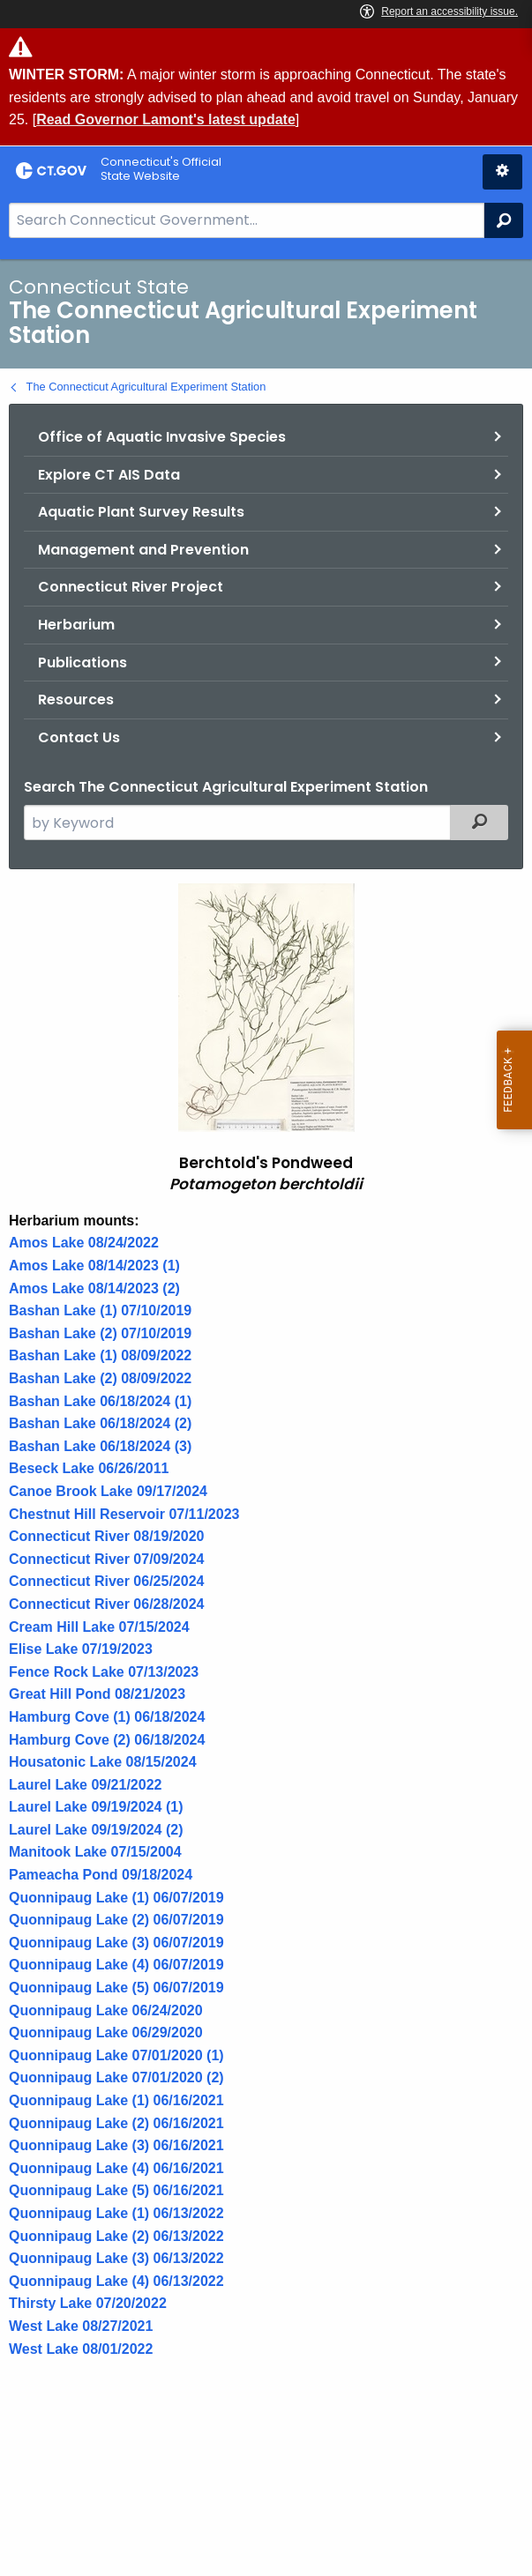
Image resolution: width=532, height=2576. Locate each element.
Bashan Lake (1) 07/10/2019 (100, 1310)
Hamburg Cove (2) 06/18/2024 (107, 1739)
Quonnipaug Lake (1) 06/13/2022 (116, 2213)
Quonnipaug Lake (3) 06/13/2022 (116, 2258)
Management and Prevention (143, 550)
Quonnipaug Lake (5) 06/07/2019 (116, 1987)
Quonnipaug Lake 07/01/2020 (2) (116, 2077)
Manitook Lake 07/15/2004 (95, 1851)
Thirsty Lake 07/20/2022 (88, 2303)
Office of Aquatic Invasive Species (162, 437)
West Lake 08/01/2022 (81, 2348)
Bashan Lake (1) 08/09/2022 (100, 1355)
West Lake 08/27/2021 (81, 2326)
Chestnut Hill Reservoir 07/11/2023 (124, 1514)
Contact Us (79, 737)
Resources (76, 699)
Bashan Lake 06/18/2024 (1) (100, 1401)
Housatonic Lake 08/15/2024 (103, 1761)
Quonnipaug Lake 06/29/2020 (106, 2032)
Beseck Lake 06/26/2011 (89, 1468)
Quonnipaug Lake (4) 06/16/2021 (116, 2168)
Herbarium (76, 624)
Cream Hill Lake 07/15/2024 (99, 1626)
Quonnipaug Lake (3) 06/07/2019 (116, 1942)
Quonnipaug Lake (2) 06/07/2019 (116, 1919)
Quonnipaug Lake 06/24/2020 (106, 2010)
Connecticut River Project (130, 587)
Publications (82, 662)
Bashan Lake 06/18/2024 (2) (100, 1423)
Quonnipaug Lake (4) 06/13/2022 (116, 2281)
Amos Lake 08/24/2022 (84, 1242)
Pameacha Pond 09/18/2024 (100, 1874)
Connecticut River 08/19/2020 (106, 1536)
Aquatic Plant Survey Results (141, 512)
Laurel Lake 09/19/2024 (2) (96, 1829)
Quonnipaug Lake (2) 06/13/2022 (116, 2236)
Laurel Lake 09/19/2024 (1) (96, 1806)
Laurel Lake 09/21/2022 (85, 1784)
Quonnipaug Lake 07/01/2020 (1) (116, 2055)
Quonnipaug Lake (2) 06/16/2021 (116, 2123)
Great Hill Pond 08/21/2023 (97, 1693)
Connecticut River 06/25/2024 (106, 1581)
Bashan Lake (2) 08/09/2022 (100, 1378)
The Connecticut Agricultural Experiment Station (146, 386)
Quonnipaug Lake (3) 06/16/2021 (116, 2145)
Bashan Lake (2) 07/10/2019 (100, 1333)
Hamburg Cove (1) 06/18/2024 (107, 1716)
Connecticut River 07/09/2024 (106, 1559)
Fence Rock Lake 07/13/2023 (104, 1671)
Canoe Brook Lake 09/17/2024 (108, 1491)
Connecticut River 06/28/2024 (106, 1604)
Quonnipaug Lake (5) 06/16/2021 (116, 2190)
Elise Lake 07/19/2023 (81, 1649)
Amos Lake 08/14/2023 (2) (94, 1288)
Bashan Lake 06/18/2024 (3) (100, 1446)
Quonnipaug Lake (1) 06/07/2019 (116, 1897)
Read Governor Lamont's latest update (166, 119)
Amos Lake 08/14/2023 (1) (94, 1265)
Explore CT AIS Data (109, 475)
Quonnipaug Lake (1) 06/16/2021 (116, 2100)
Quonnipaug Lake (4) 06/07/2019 (116, 1964)
